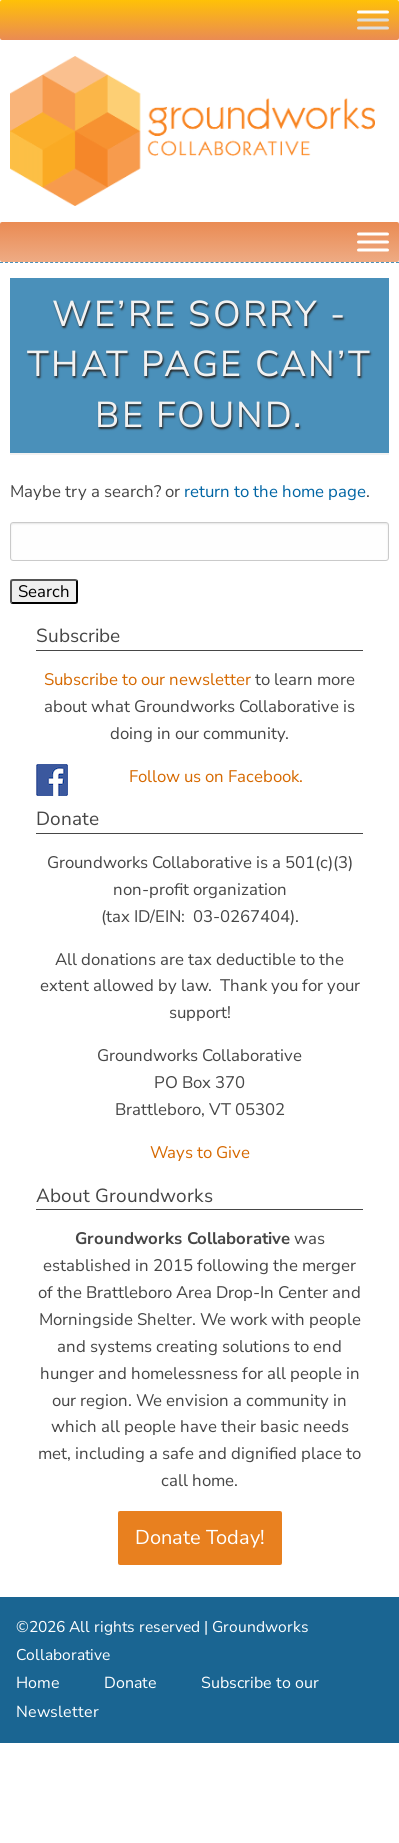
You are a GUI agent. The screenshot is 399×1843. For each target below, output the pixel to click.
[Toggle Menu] (373, 19)
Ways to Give (200, 1152)
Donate (130, 1683)
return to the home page (275, 491)
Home (38, 1683)
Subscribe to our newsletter (147, 679)
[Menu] (373, 241)
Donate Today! (200, 1537)
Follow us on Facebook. (216, 776)
